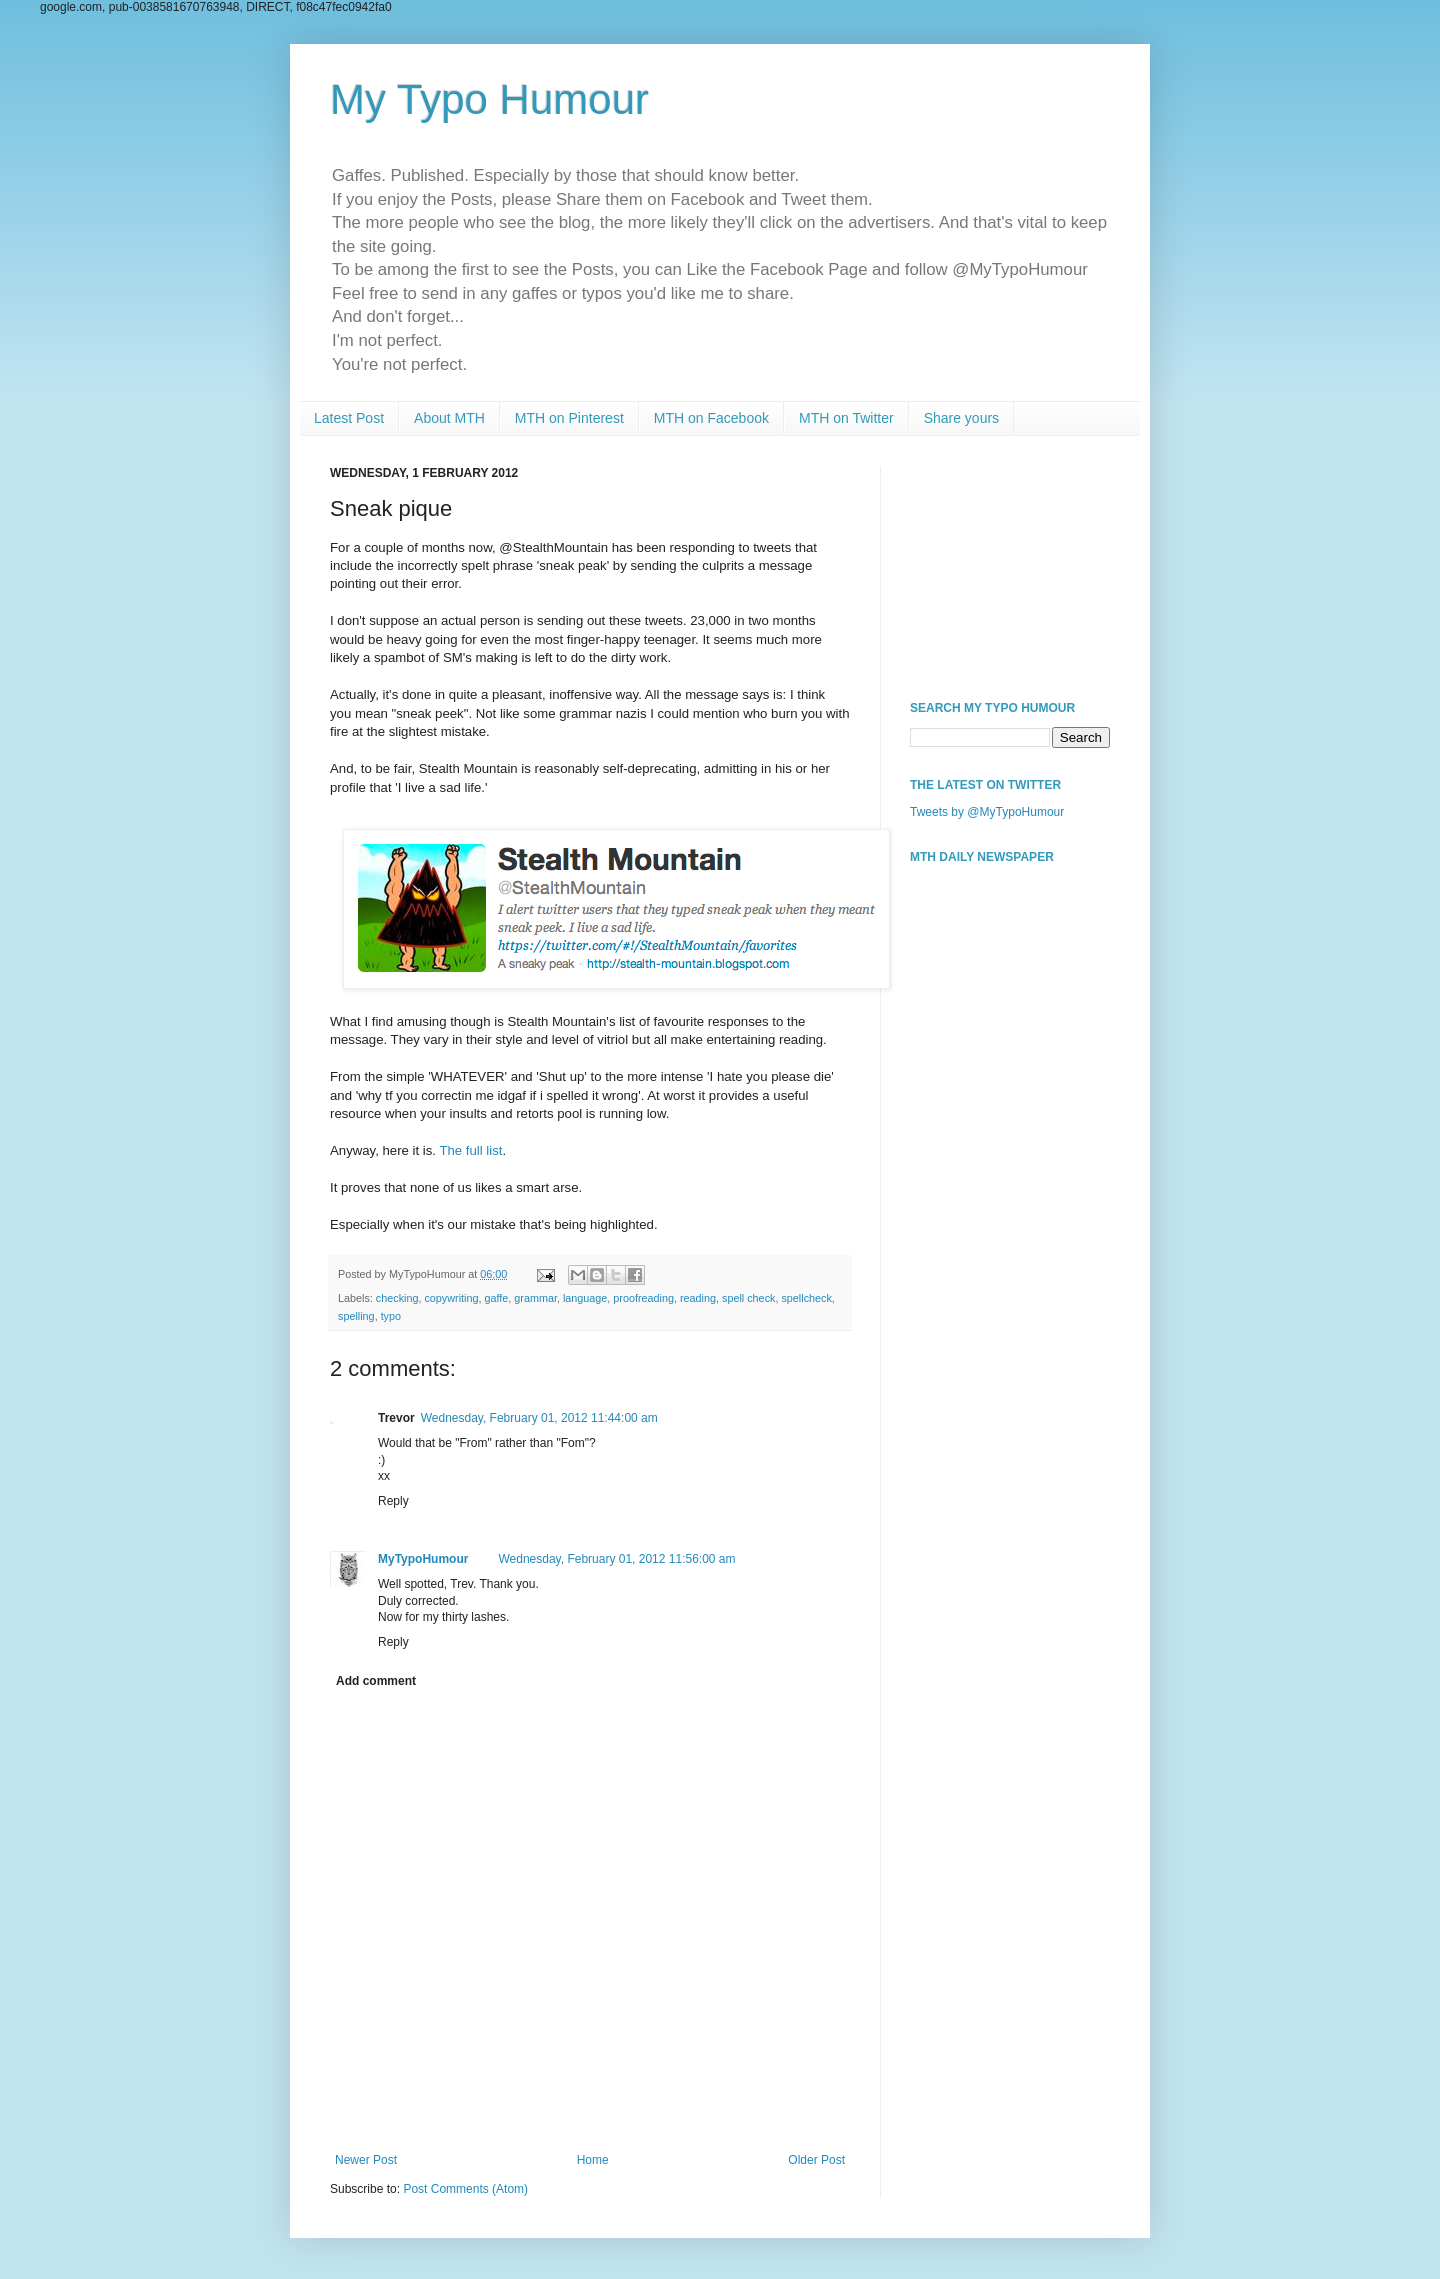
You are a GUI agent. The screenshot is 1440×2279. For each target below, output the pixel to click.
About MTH (449, 418)
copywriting (451, 1298)
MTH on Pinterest (569, 418)
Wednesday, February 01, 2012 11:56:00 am (616, 1559)
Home (593, 2160)
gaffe (496, 1298)
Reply (393, 1501)
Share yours (961, 418)
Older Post (816, 2160)
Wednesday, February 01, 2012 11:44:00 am (539, 1418)
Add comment (376, 1681)
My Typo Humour (489, 99)
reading (698, 1298)
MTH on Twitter (846, 418)
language (585, 1298)
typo (391, 1316)
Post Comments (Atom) (465, 2189)
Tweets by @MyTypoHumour (987, 812)
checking (397, 1298)
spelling (356, 1316)
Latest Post (349, 418)
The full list (470, 1150)
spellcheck (806, 1298)
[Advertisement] (1010, 566)
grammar (535, 1298)
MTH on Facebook (711, 418)
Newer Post (366, 2160)
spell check (748, 1298)
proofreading (643, 1298)
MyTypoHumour (423, 1559)
